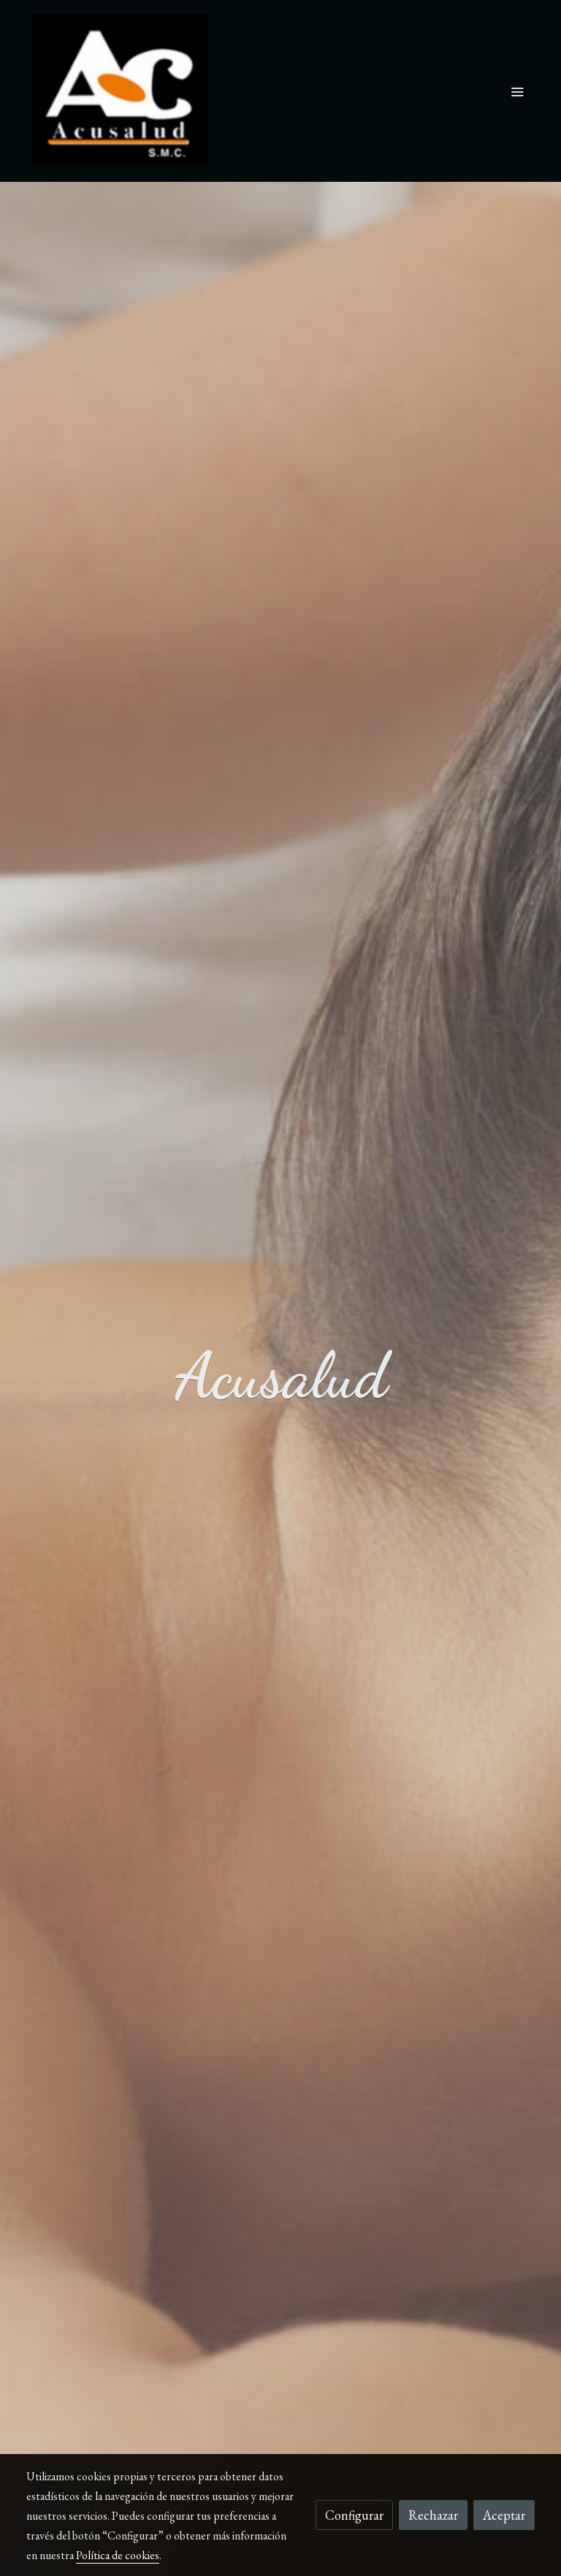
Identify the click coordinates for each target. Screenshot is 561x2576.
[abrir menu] (517, 91)
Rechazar (433, 2515)
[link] (119, 91)
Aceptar (504, 2515)
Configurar (354, 2515)
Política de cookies (117, 2555)
